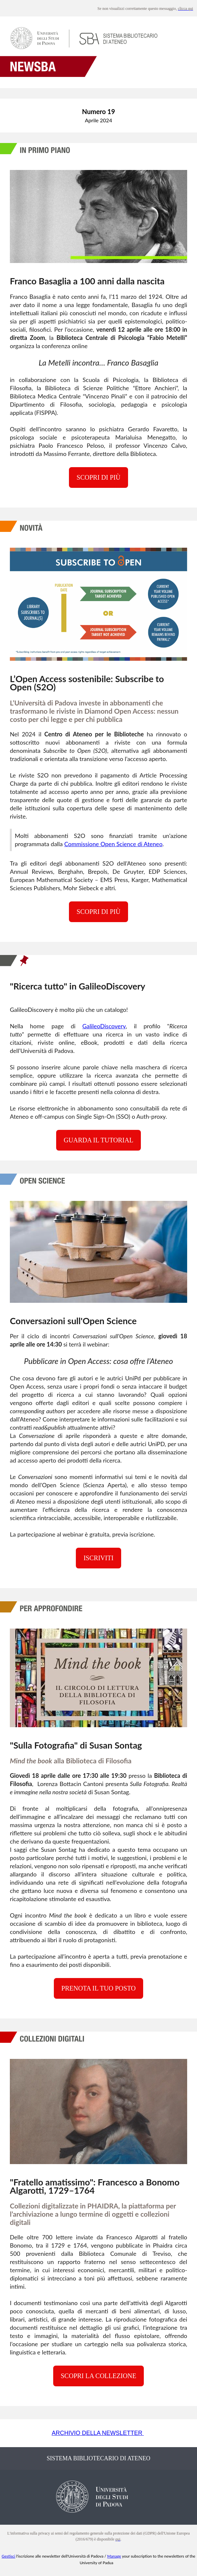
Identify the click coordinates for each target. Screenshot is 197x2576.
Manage (114, 2556)
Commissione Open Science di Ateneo (113, 843)
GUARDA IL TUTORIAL (98, 1140)
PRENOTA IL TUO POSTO (98, 1988)
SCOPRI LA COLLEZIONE (98, 2375)
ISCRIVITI (98, 1558)
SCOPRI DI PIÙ (98, 477)
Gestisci (8, 2556)
